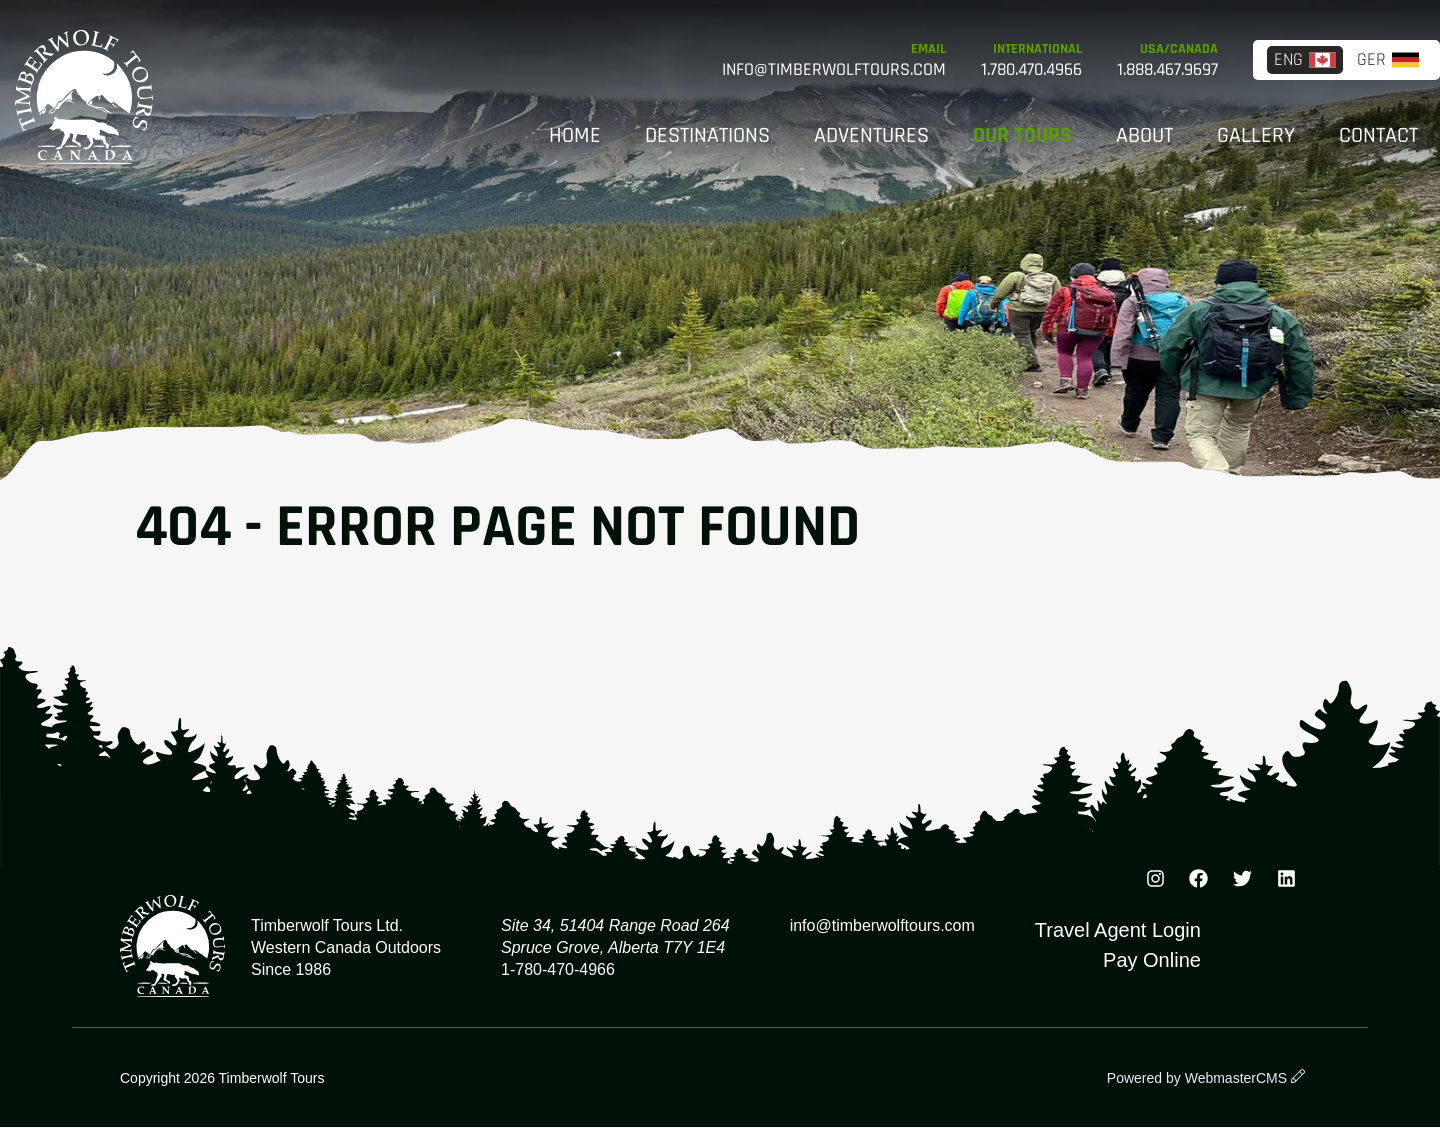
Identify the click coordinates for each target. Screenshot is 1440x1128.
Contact (1378, 136)
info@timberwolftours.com (834, 70)
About (1144, 136)
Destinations (707, 136)
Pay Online (1152, 960)
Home (575, 136)
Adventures (871, 136)
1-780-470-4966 (558, 969)
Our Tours (1022, 136)
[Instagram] (1155, 882)
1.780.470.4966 (1031, 70)
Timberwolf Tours (84, 97)
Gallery (1256, 136)
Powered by (1197, 1078)
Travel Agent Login (1118, 930)
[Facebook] (1199, 882)
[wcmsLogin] (1298, 1078)
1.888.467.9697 (1167, 70)
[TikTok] (1286, 882)
